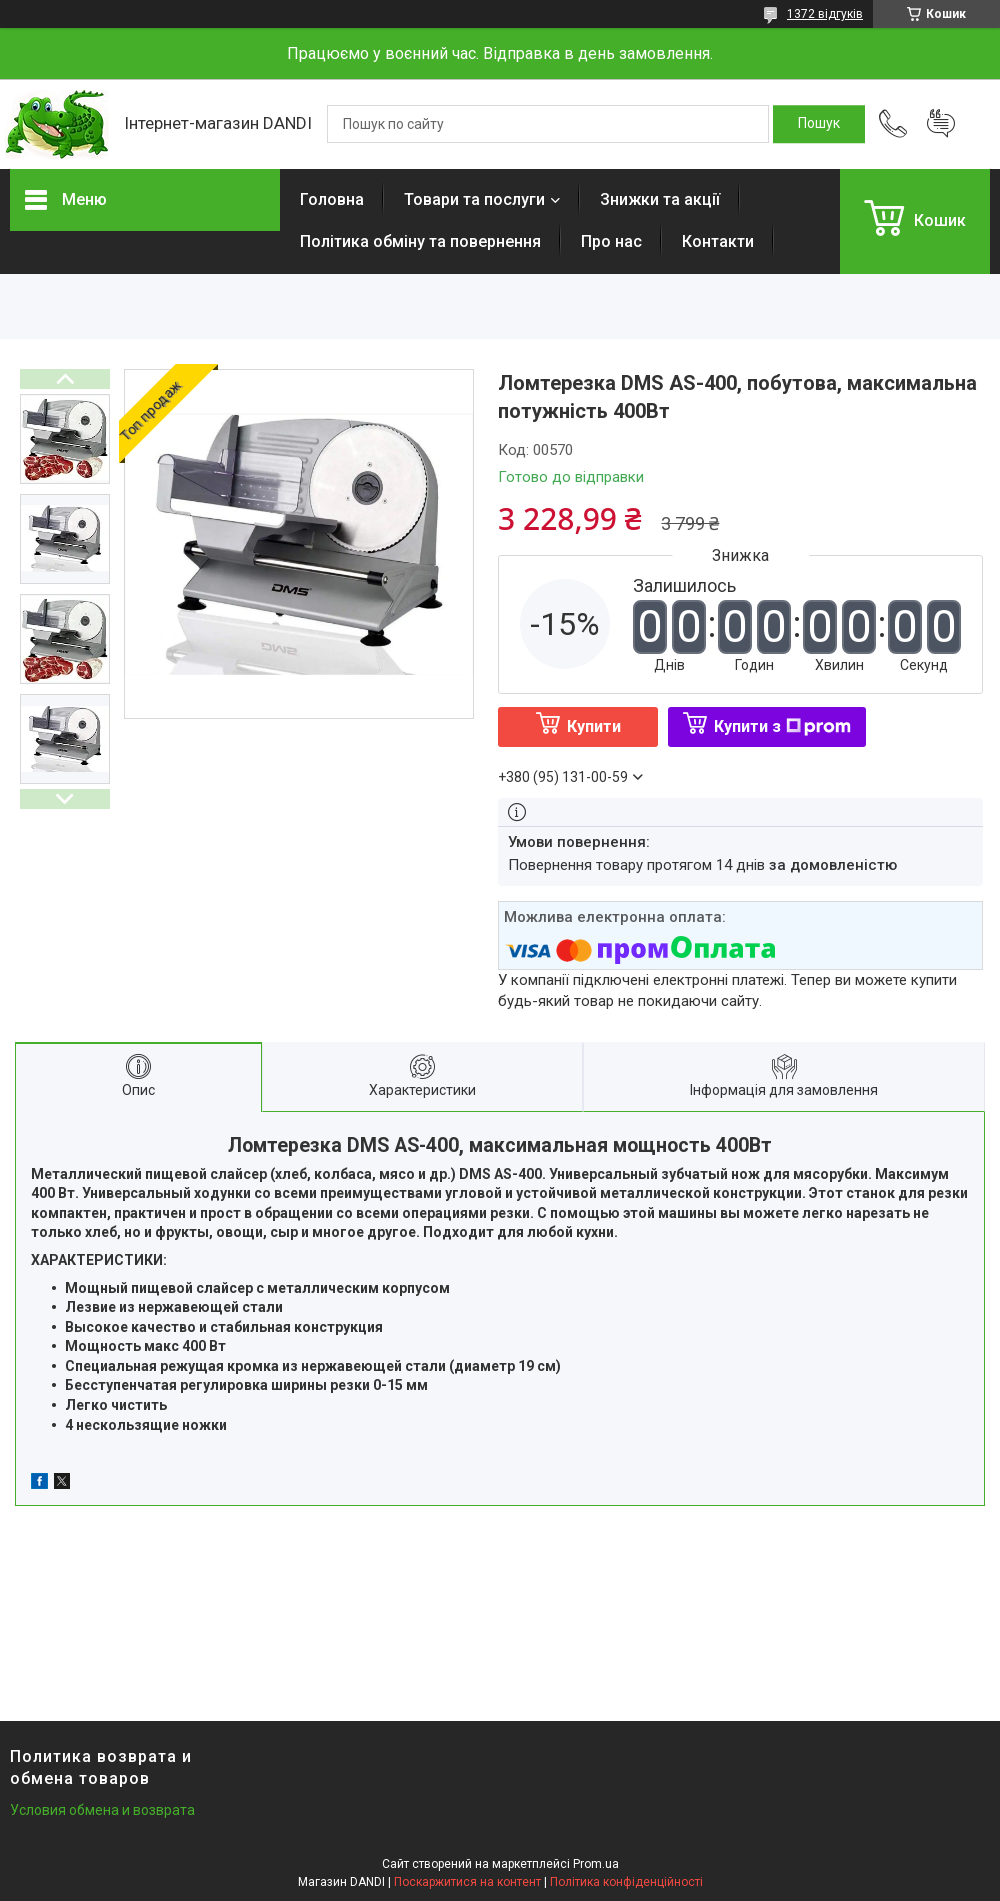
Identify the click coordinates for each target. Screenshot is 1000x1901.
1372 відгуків (825, 14)
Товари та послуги (474, 199)
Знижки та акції (660, 199)
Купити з (782, 726)
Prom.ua (596, 1864)
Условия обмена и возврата (102, 1810)
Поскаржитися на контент (467, 1882)
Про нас (611, 241)
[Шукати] (819, 124)
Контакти (718, 241)
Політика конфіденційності (626, 1882)
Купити (594, 726)
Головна (332, 199)
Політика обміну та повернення (420, 241)
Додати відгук (941, 124)
